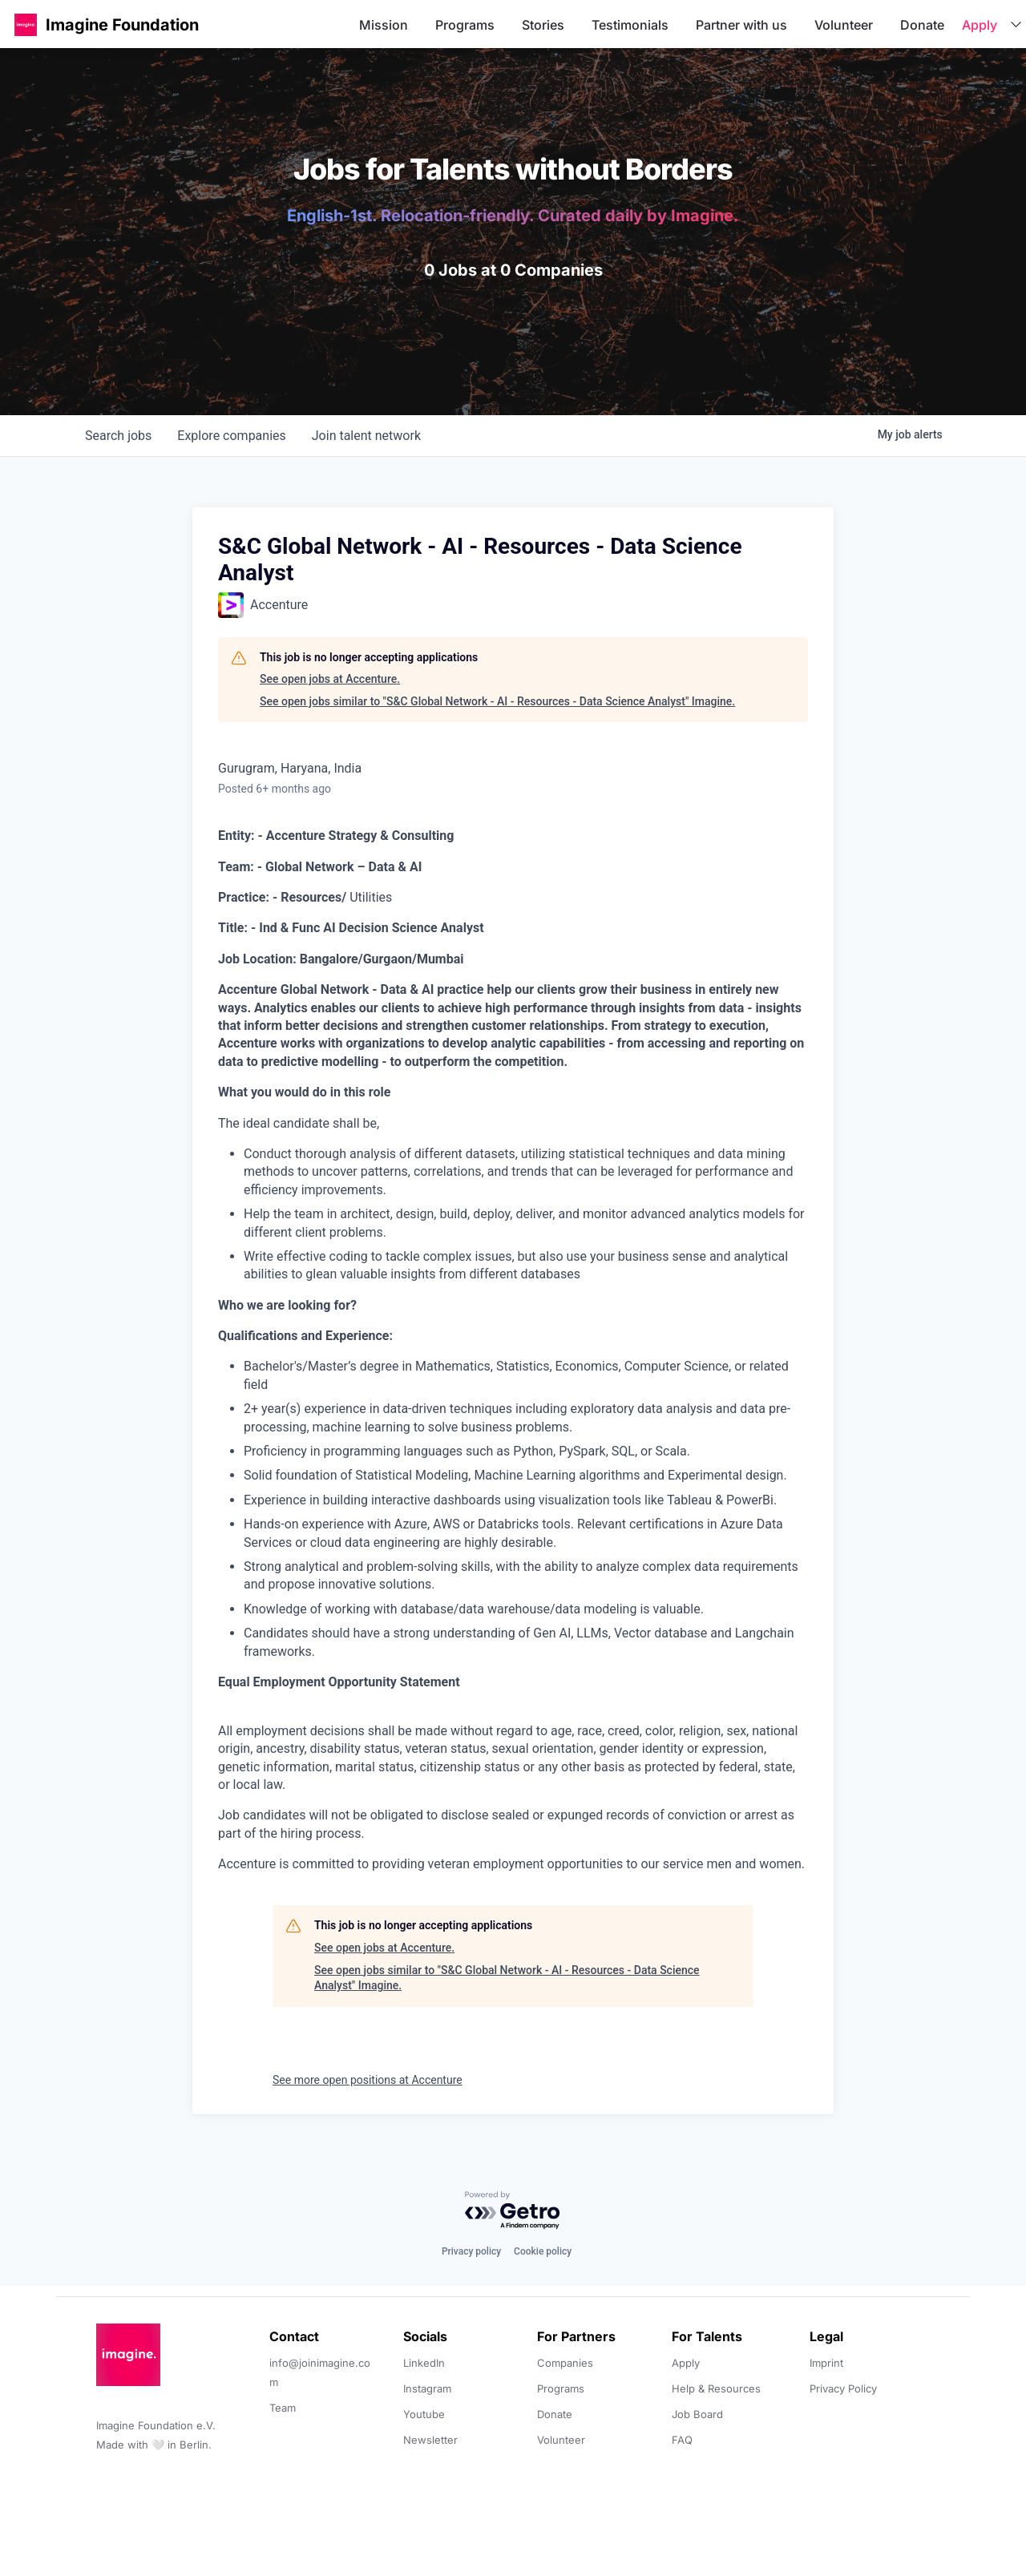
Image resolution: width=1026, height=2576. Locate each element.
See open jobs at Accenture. (330, 678)
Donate (922, 25)
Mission (383, 25)
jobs (118, 435)
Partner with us (741, 25)
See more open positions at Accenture (368, 2079)
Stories (543, 25)
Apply (979, 25)
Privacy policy (471, 2251)
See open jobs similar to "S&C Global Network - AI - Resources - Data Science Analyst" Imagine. (497, 701)
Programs (465, 25)
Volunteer (843, 25)
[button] (26, 24)
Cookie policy (543, 2251)
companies (231, 435)
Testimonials (630, 25)
